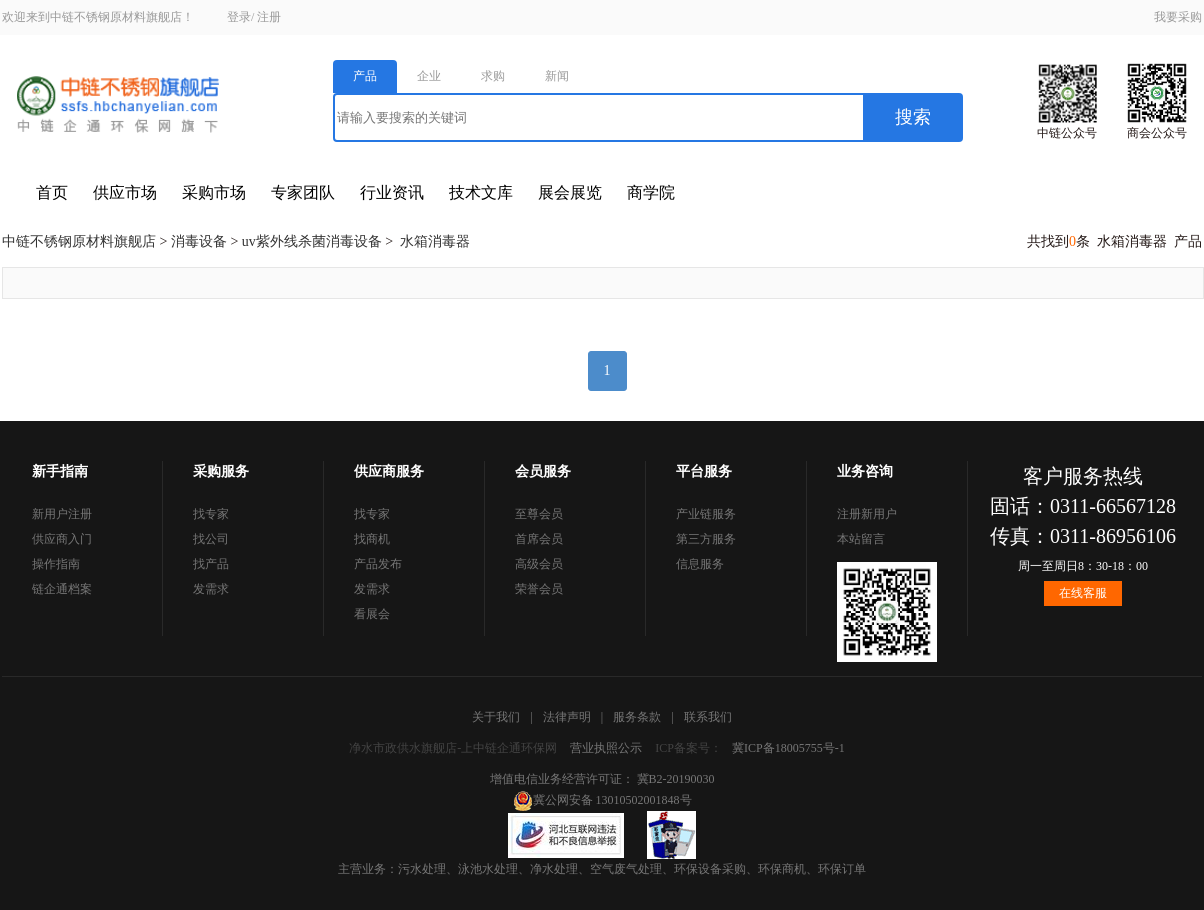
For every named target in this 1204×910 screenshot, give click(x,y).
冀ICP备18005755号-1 (788, 748)
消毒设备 (199, 241)
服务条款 (637, 717)
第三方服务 (706, 539)
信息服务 (700, 564)
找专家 (211, 514)
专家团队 (303, 192)
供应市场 (125, 192)
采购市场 (214, 192)
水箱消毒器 (435, 241)
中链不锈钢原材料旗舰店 (79, 241)
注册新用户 (867, 514)
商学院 (651, 192)
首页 (52, 192)
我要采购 (1178, 17)
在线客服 (1083, 593)
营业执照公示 (606, 748)
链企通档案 (62, 589)
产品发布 (378, 564)
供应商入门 (62, 539)
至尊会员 (539, 514)
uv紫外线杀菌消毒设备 (312, 241)
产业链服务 (706, 514)
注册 (269, 17)
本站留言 (861, 539)
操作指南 (56, 564)
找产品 (211, 564)
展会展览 (570, 192)
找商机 (372, 539)
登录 (239, 17)
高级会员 (539, 564)
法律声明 (567, 717)
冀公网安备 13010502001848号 (602, 800)
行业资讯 (392, 192)
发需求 (211, 589)
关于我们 (496, 717)
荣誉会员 (539, 589)
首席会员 (539, 539)
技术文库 (481, 192)
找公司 (211, 539)
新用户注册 (62, 514)
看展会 (372, 614)
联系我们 (708, 717)
